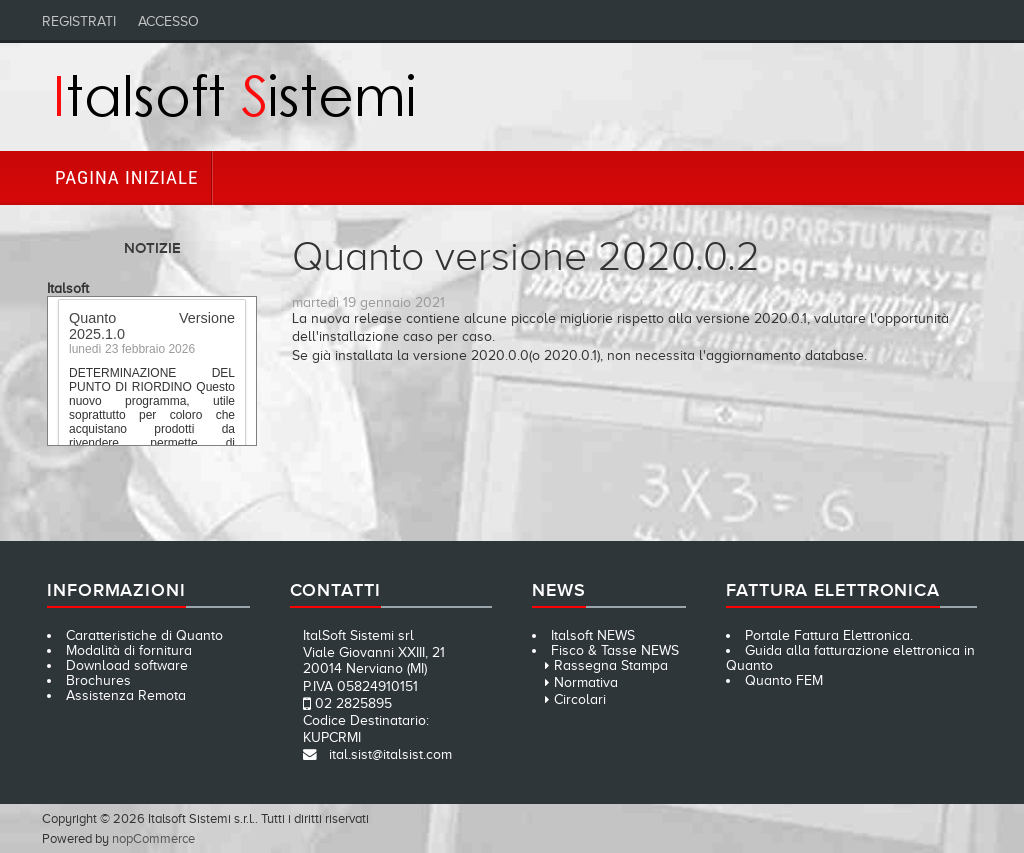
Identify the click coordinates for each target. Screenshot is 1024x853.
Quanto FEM (784, 680)
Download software (127, 665)
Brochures (98, 680)
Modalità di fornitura (129, 650)
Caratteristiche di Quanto (144, 635)
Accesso (168, 21)
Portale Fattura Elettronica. (829, 635)
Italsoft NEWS (593, 635)
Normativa (586, 682)
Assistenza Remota (126, 695)
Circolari (580, 699)
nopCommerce (153, 838)
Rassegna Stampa (611, 665)
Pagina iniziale (126, 177)
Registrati (79, 21)
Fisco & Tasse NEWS (615, 650)
